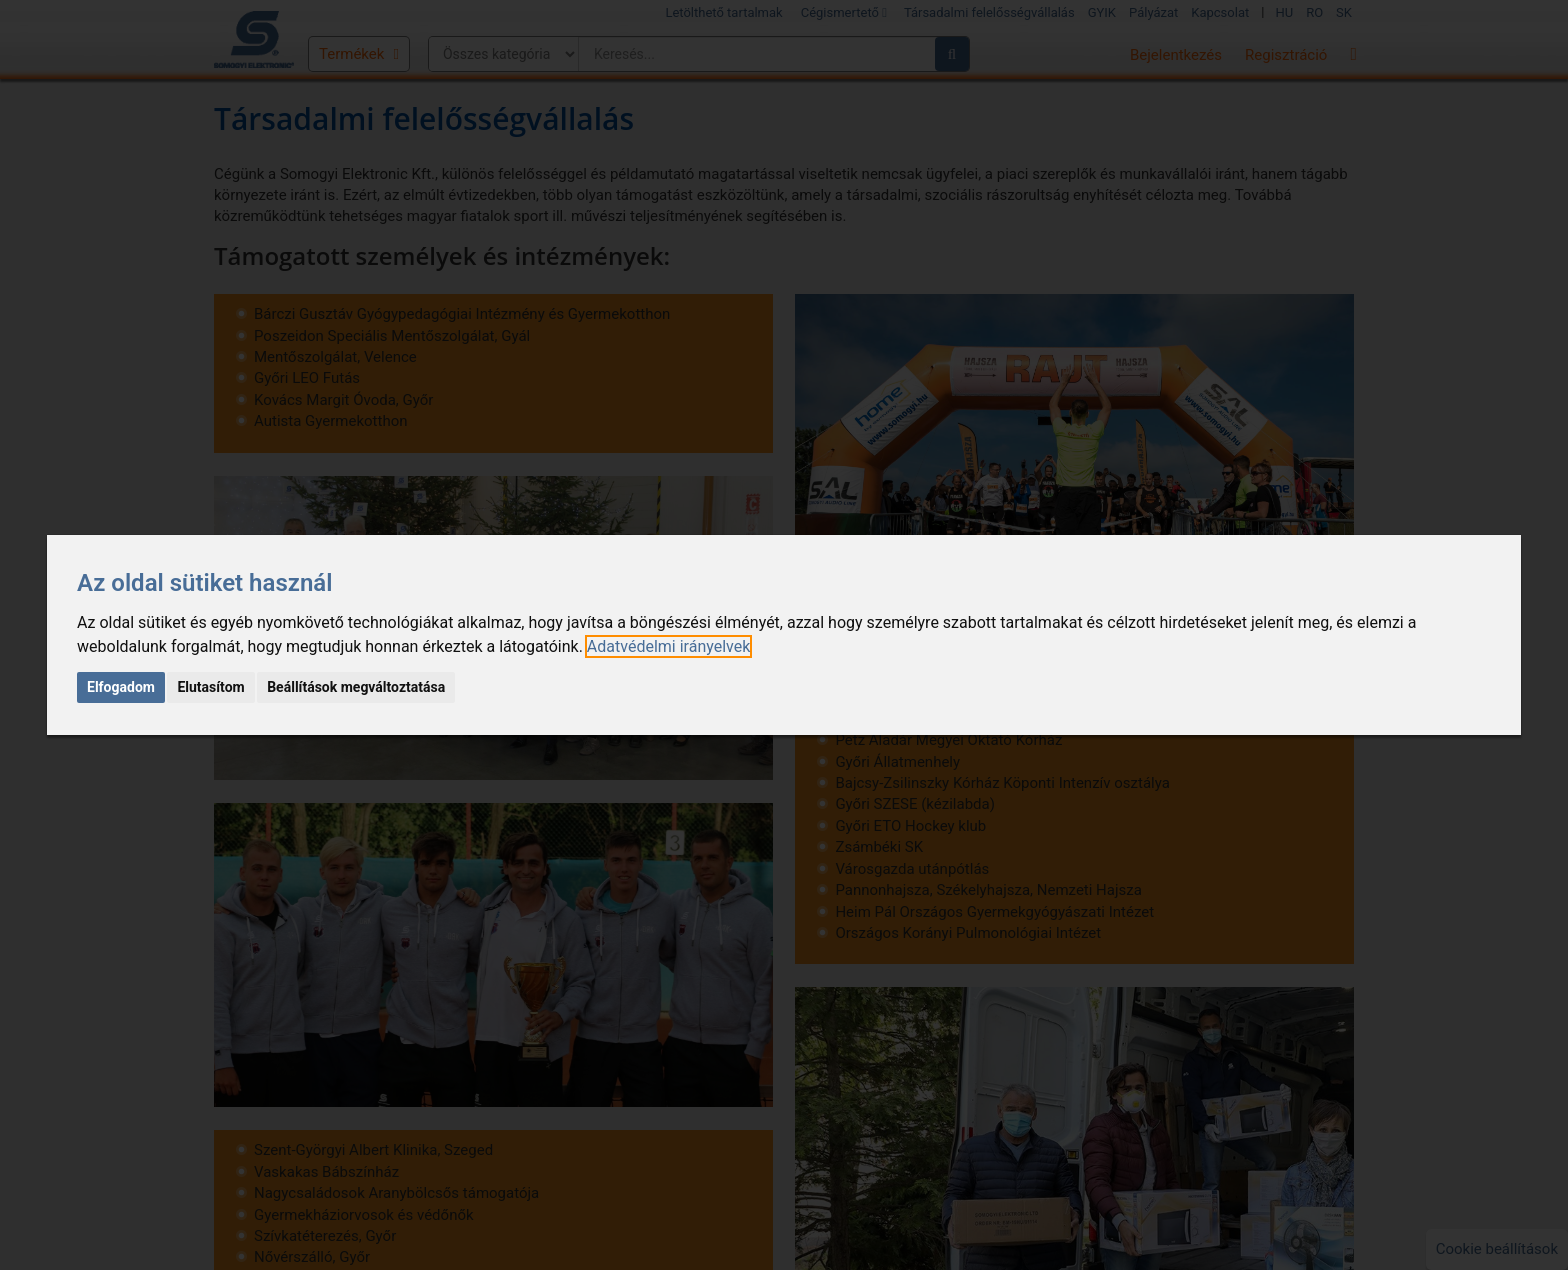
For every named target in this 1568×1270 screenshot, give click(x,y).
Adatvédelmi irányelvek (668, 646)
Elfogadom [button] (121, 687)
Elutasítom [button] (210, 687)
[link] (668, 646)
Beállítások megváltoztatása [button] (356, 687)
